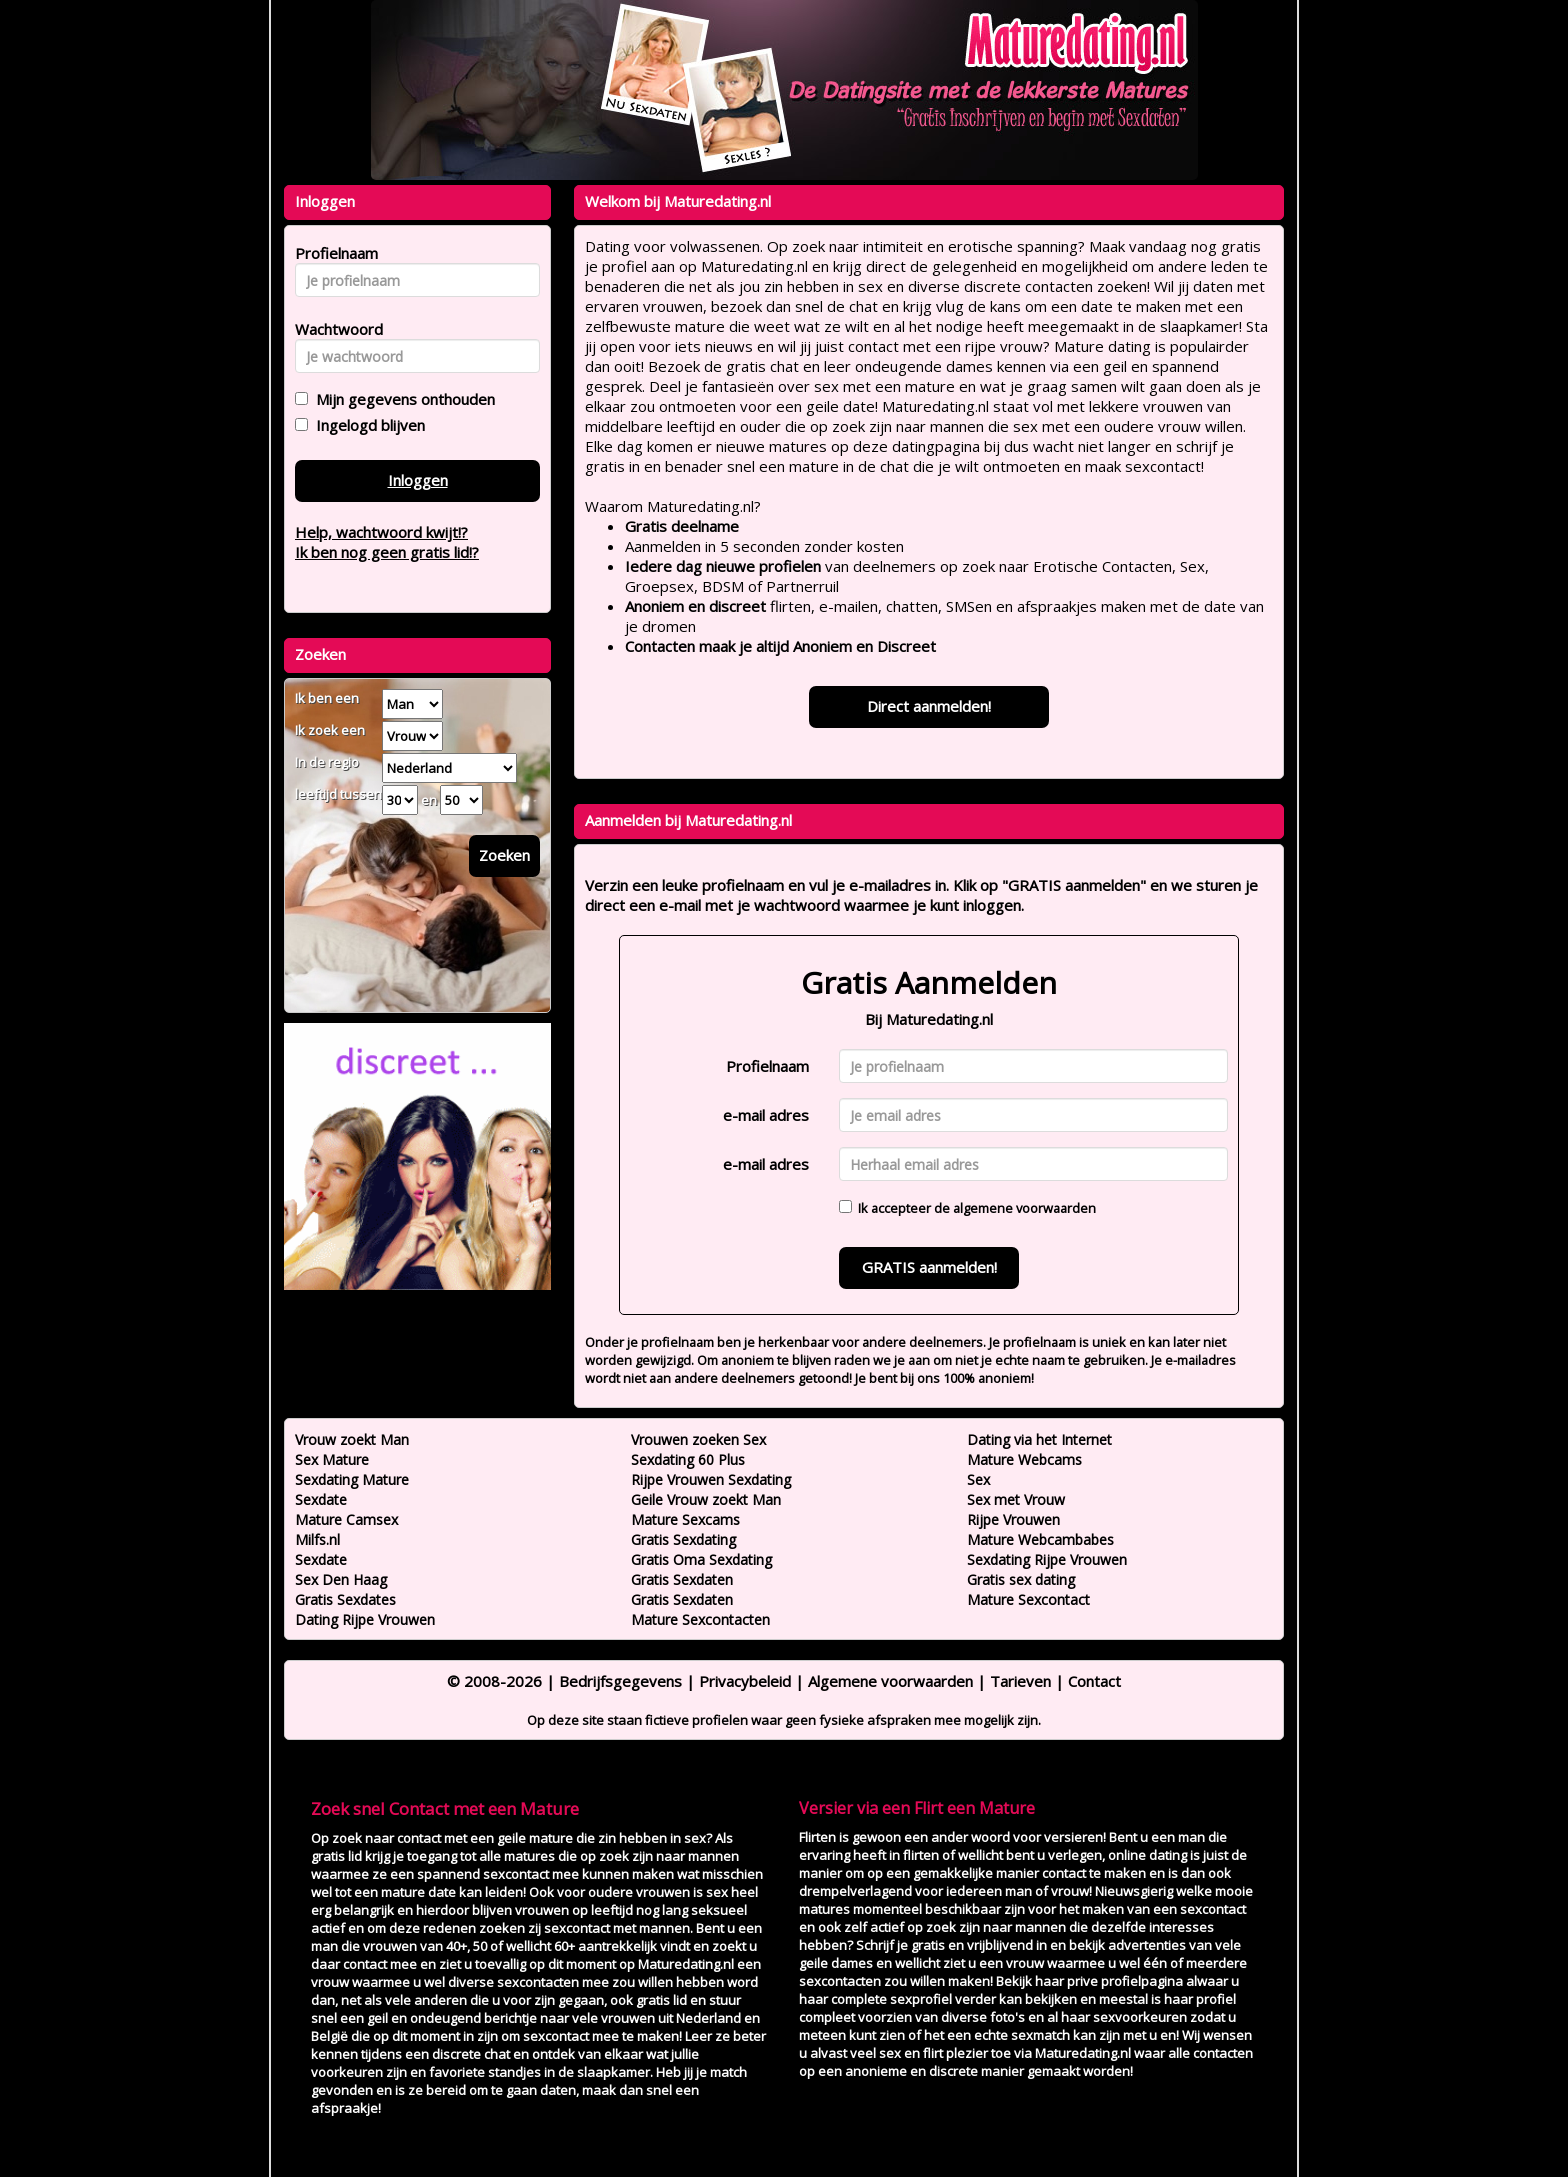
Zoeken (504, 855)
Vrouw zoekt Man (352, 1439)
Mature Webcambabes (1040, 1539)
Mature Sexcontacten (700, 1619)
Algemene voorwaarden (890, 1681)
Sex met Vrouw (1016, 1499)
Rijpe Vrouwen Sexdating (711, 1479)
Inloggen (418, 480)
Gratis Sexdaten (682, 1579)
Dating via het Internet (1039, 1439)
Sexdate (321, 1499)
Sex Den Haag (341, 1579)
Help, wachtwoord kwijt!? (381, 532)
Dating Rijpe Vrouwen (365, 1619)
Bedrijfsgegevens (620, 1681)
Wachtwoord (333, 329)
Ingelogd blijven (366, 425)
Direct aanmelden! (929, 706)
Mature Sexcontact (1028, 1599)
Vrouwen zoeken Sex (698, 1439)
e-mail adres (766, 1115)
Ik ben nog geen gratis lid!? (387, 552)
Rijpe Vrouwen (1013, 1519)
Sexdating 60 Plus (688, 1459)
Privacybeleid (745, 1681)
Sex (978, 1479)
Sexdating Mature (352, 1479)
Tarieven (1020, 1681)
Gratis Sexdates (345, 1599)
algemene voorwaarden (1024, 1208)
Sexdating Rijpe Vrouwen (1047, 1559)
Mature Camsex (346, 1519)
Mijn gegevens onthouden (401, 399)
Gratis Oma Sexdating (701, 1559)
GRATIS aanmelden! (929, 1267)
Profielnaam (767, 1066)
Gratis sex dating (1021, 1579)
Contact (1094, 1681)
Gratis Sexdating (683, 1539)
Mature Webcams (1024, 1459)
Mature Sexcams (685, 1519)
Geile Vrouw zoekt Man (706, 1499)
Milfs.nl (317, 1539)
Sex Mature (332, 1459)
